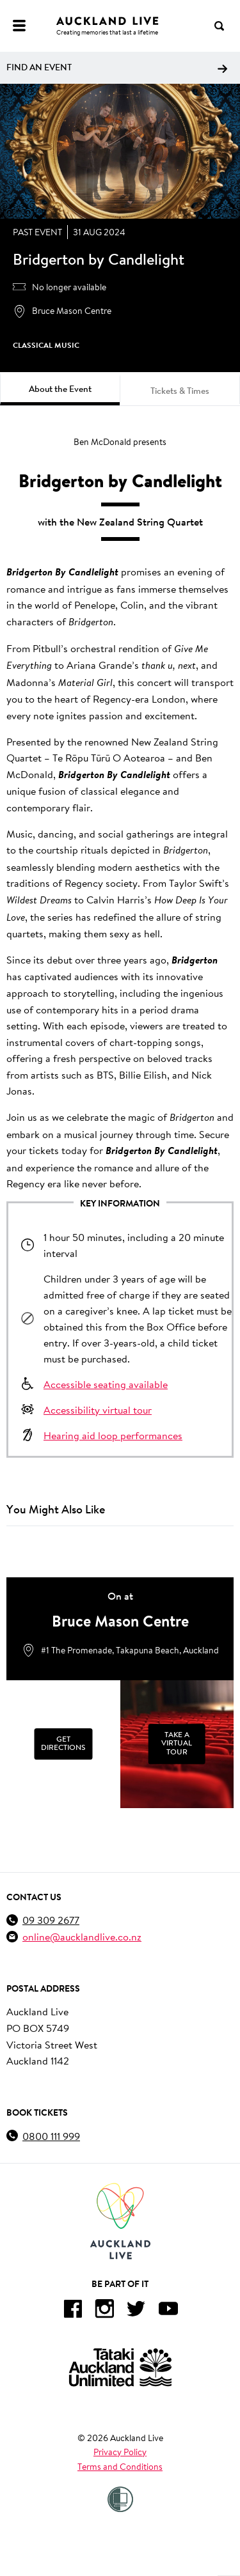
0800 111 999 (51, 2136)
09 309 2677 (50, 1919)
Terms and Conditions (120, 2466)
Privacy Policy (120, 2452)
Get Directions (63, 1743)
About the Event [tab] (60, 388)
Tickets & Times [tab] (179, 390)
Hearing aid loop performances (113, 1435)
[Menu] (19, 25)
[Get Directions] (63, 1744)
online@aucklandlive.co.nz (81, 1936)
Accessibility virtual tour (98, 1409)
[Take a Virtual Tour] (177, 1744)
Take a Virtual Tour (176, 1743)
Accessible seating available (106, 1384)
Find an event (116, 67)
